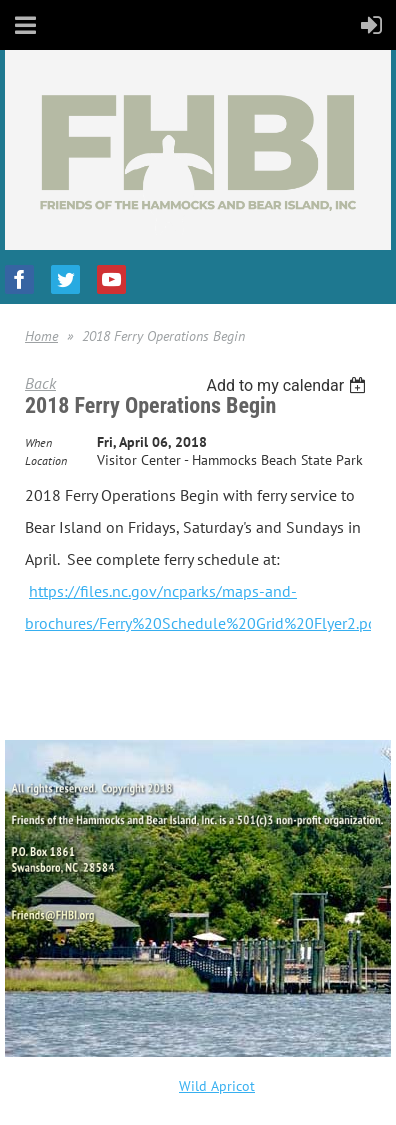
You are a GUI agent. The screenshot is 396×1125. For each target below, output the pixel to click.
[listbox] (288, 385)
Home (41, 336)
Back (40, 383)
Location (46, 460)
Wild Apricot (217, 1086)
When (38, 442)
